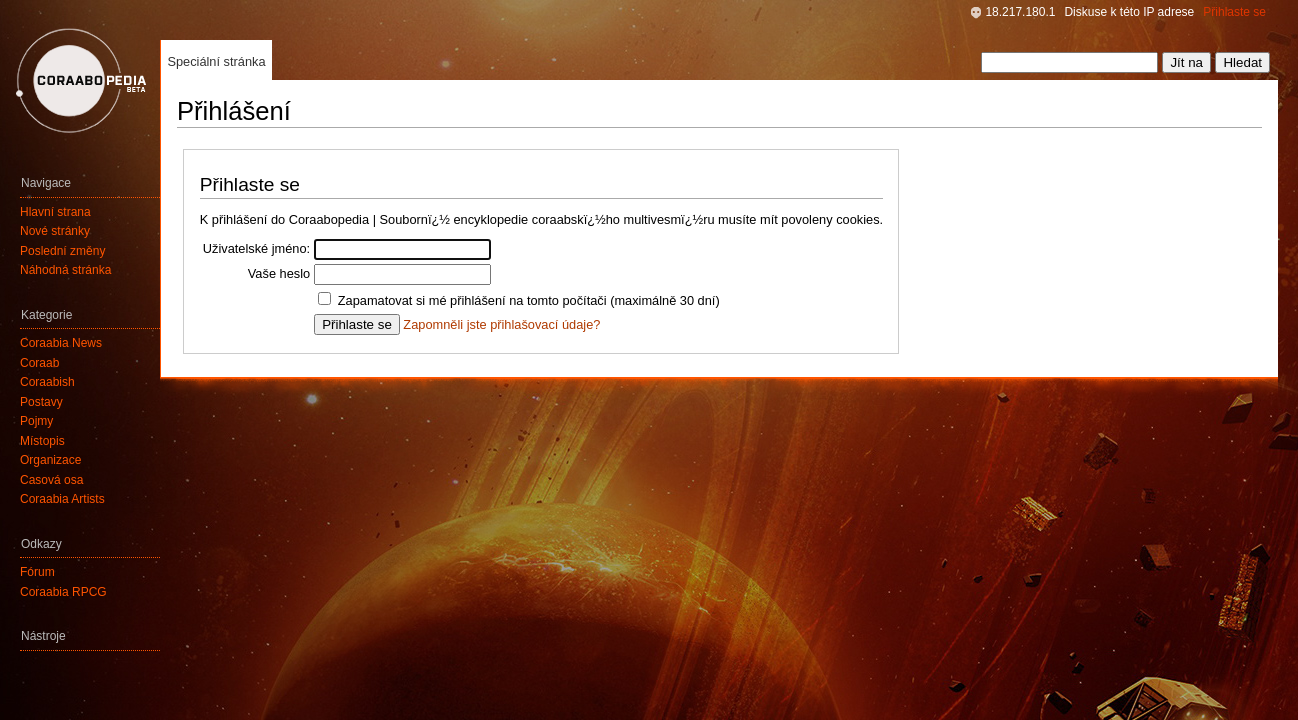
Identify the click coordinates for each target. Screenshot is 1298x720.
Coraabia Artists (62, 499)
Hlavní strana (55, 212)
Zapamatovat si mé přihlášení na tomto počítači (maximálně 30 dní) (529, 300)
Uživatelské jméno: (256, 248)
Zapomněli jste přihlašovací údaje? (501, 324)
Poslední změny (62, 251)
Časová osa (51, 480)
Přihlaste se (1234, 12)
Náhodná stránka (65, 270)
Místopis (42, 441)
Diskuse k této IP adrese (1129, 12)
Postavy (41, 402)
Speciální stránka (216, 61)
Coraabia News (61, 343)
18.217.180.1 (1020, 12)
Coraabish (47, 382)
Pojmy (36, 421)
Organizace (50, 460)
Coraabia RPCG (63, 592)
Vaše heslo (279, 273)
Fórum (37, 572)
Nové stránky (55, 231)
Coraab (39, 363)
